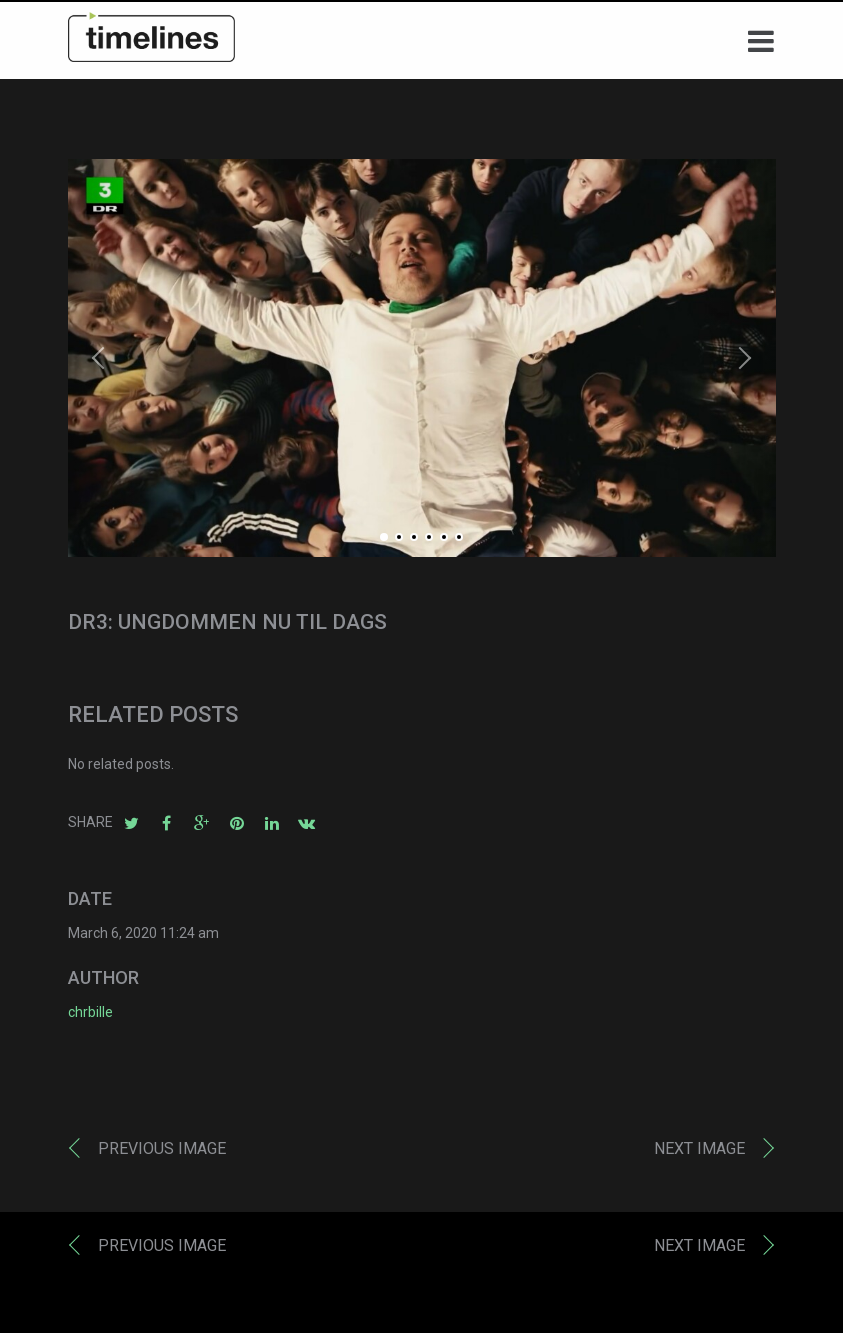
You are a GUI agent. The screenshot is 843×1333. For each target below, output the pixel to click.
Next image (699, 1152)
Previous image (162, 1152)
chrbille (90, 1017)
